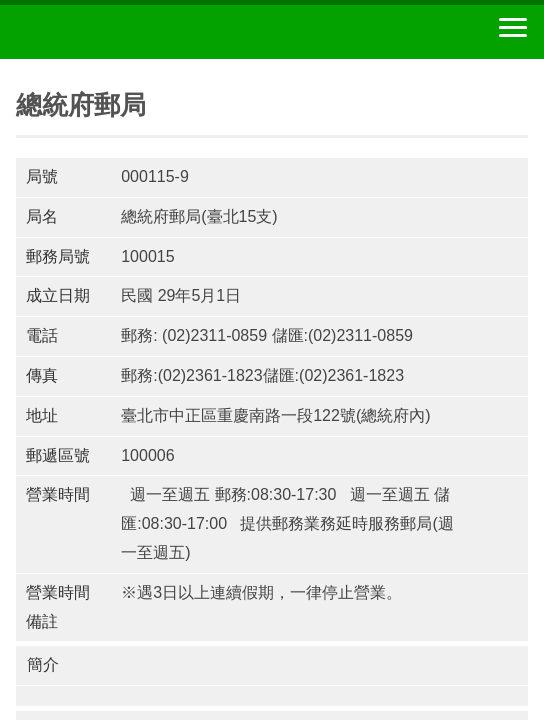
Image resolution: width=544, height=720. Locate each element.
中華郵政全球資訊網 (125, 32)
